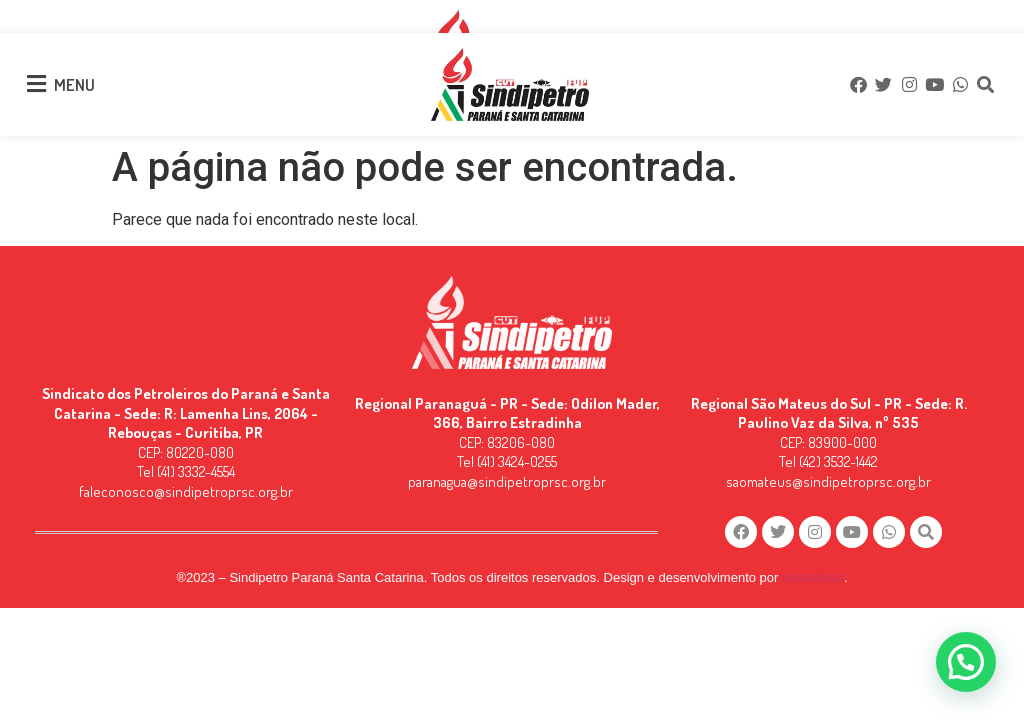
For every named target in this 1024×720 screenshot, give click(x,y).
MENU (74, 84)
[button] (966, 662)
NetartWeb (813, 577)
